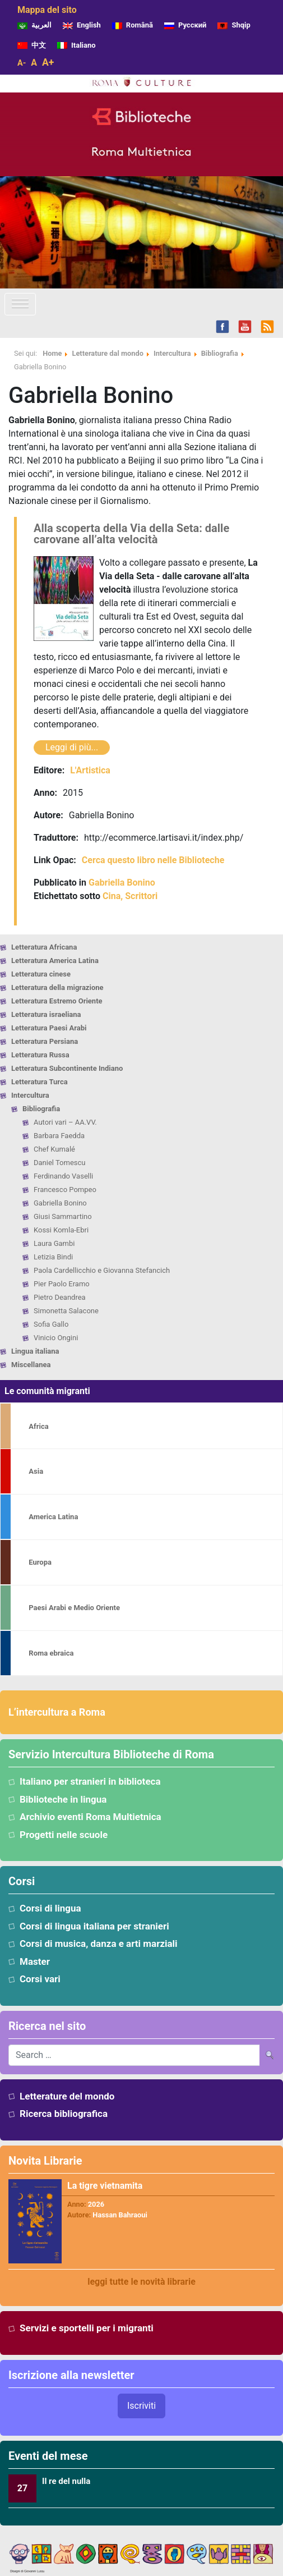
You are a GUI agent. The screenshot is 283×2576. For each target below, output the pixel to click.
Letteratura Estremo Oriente (57, 1001)
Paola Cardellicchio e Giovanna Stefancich (102, 1270)
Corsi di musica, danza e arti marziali (99, 1943)
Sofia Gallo (51, 1324)
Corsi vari (40, 1978)
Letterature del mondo (67, 2096)
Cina (111, 896)
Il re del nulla (66, 2481)
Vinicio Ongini (56, 1337)
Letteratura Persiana (44, 1041)
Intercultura (30, 1095)
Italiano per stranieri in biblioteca (90, 1781)
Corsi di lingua (50, 1908)
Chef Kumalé (54, 1149)
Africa (38, 1426)
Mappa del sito (47, 9)
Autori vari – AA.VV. (65, 1122)
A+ (48, 62)
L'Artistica (90, 770)
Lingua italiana (35, 1351)
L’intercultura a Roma (56, 1712)
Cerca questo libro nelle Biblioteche (153, 860)
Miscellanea (30, 1364)
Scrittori (141, 896)
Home (52, 353)
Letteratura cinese (41, 974)
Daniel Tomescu (60, 1162)
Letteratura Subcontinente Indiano (67, 1068)
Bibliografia (41, 1108)
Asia (36, 1471)
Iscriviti (141, 2405)
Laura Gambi (54, 1243)
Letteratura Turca (39, 1082)
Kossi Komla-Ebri (61, 1230)
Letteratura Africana (44, 947)
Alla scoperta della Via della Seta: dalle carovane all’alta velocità (131, 533)
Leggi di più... (71, 747)
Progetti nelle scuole (64, 1834)
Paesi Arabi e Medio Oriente (74, 1607)
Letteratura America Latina (55, 960)
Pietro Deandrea (60, 1297)
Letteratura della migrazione (57, 987)
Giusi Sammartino (63, 1216)
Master (35, 1961)
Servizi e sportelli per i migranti (87, 2328)
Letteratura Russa (40, 1055)
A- (21, 63)
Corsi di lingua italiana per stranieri (94, 1926)
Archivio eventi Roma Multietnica (90, 1816)
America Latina (53, 1516)
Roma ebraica (51, 1653)
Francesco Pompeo (65, 1189)
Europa (40, 1562)
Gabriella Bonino (60, 1203)
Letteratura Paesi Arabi (48, 1028)
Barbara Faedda (59, 1135)
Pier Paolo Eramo (62, 1284)
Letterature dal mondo (107, 353)
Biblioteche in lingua (63, 1799)
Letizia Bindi (53, 1257)
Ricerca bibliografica (64, 2113)
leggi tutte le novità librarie (141, 2281)
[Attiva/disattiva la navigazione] (20, 304)
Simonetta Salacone (66, 1311)
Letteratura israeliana (46, 1014)
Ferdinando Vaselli (63, 1176)
